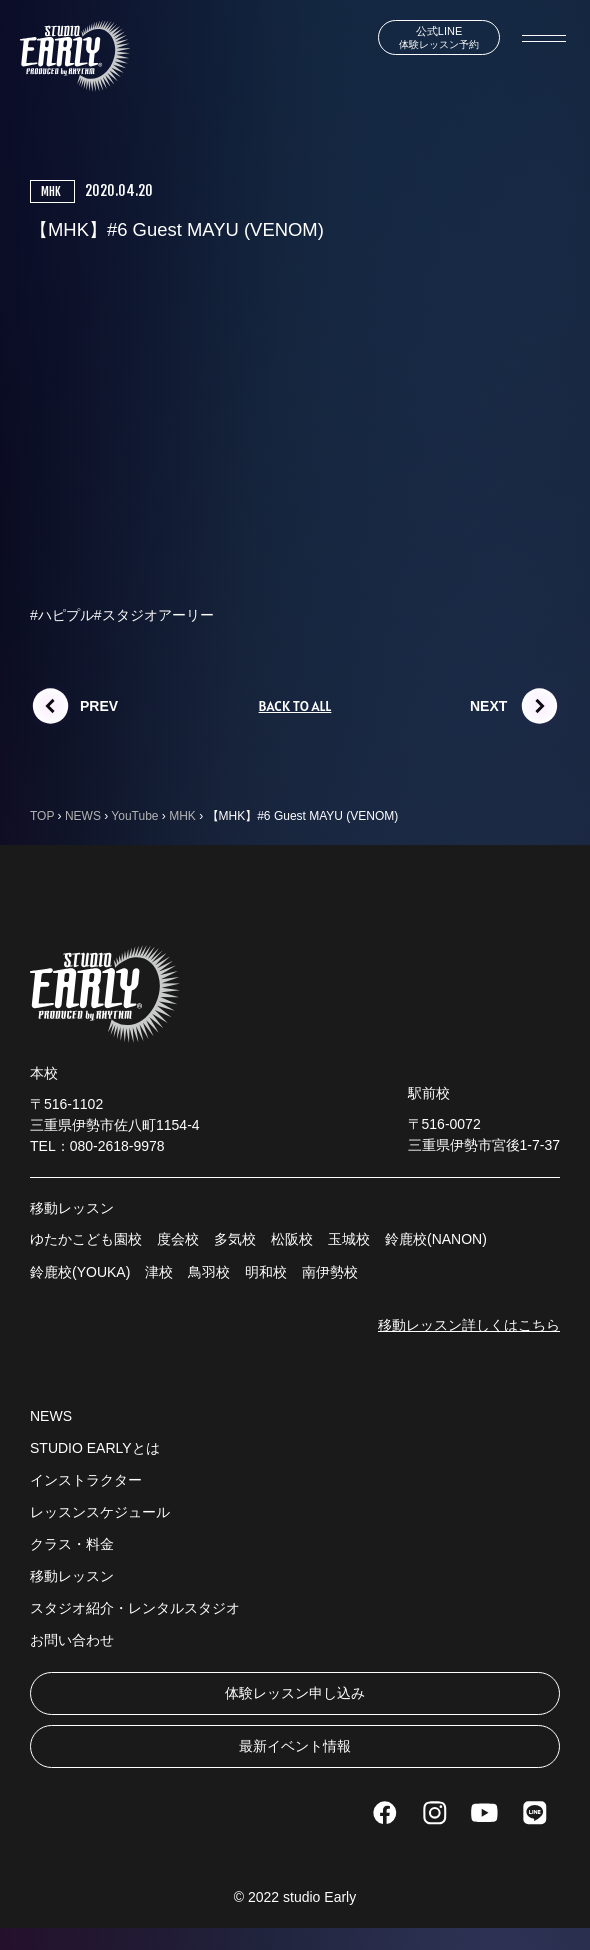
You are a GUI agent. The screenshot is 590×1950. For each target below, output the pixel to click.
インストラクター (86, 1480)
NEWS (51, 1416)
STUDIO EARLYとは (95, 1448)
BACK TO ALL (295, 706)
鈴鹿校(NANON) (436, 1239)
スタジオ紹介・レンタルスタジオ (135, 1608)
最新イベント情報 (295, 1746)
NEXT (488, 706)
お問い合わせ (72, 1640)
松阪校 (292, 1239)
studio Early (319, 1897)
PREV (99, 706)
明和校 (266, 1272)
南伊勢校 (330, 1272)
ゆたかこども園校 (86, 1239)
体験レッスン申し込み (295, 1693)
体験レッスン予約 (439, 37)
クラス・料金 (72, 1544)
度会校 (178, 1239)
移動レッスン (72, 1576)
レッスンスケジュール (100, 1512)
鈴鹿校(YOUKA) (80, 1272)
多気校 (235, 1239)
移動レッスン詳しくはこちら (469, 1325)
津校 (159, 1272)
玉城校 (349, 1239)
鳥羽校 (209, 1272)
